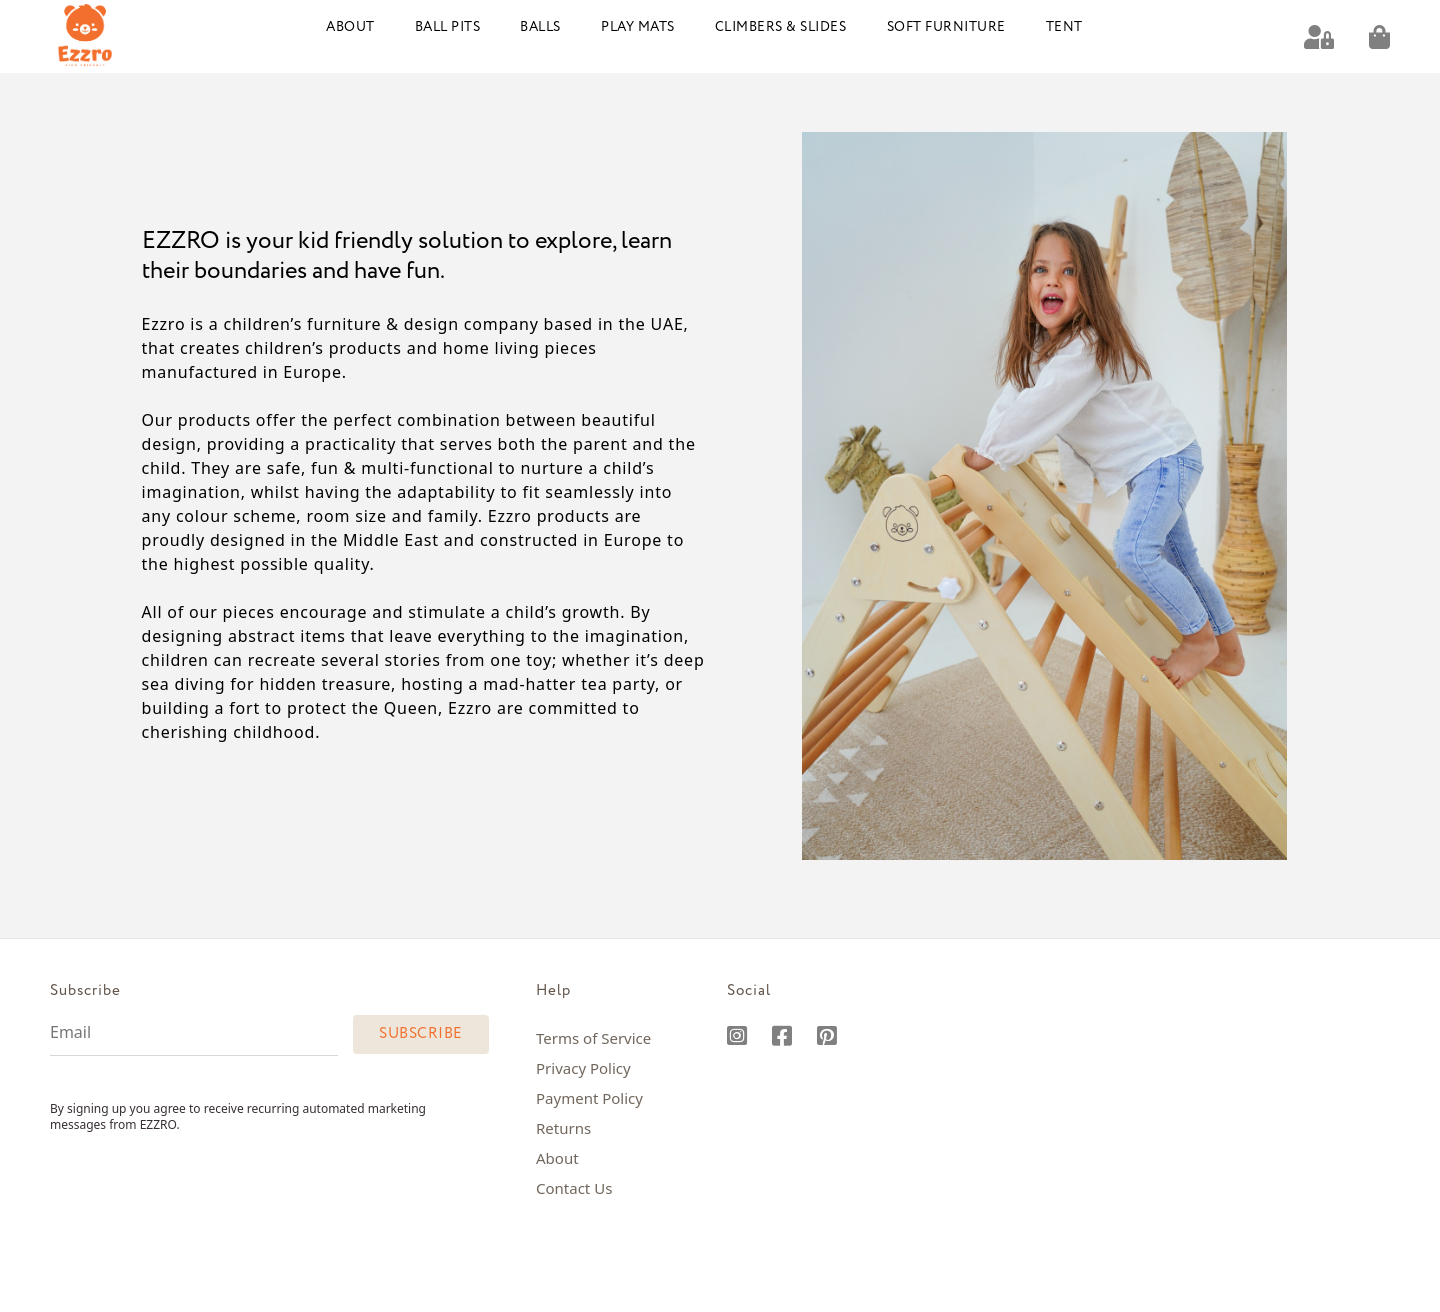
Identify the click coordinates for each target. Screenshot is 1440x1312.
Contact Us (574, 1188)
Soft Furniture (946, 27)
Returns (563, 1128)
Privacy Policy (583, 1068)
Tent (1064, 27)
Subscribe (421, 1034)
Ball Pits (448, 27)
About (350, 27)
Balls (540, 27)
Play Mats (638, 27)
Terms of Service (593, 1038)
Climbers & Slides (781, 27)
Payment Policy (589, 1098)
